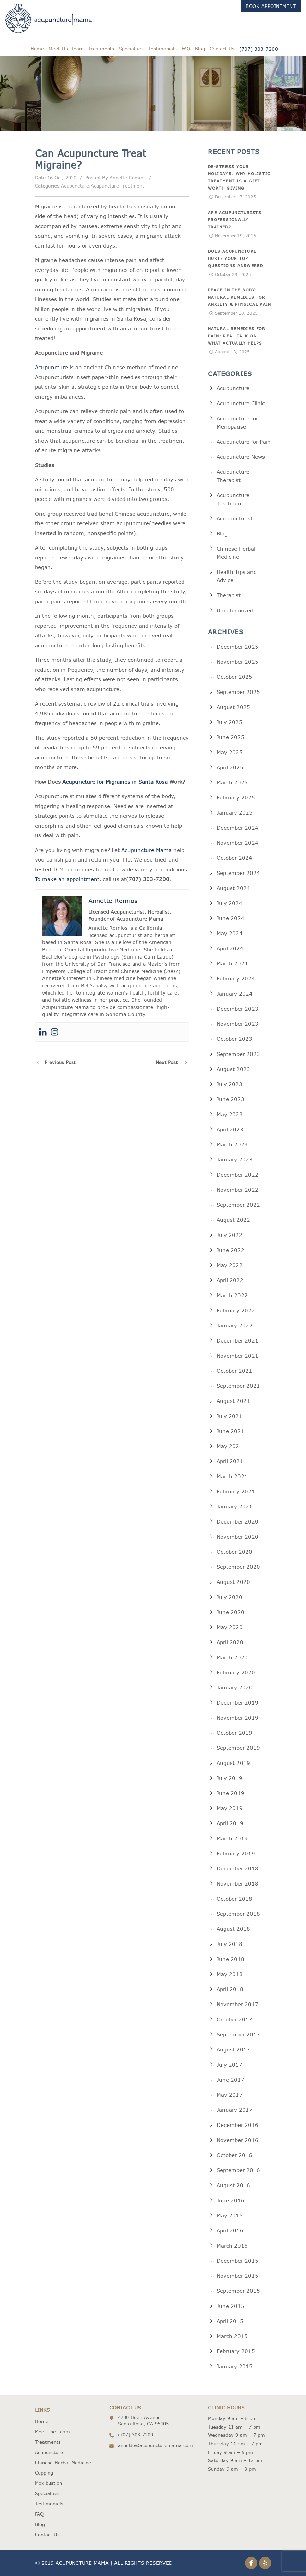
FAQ (186, 49)
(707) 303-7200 (258, 49)
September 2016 (238, 2170)
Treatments (101, 49)
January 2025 (235, 812)
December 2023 (237, 1008)
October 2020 (234, 1551)
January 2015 (235, 2366)
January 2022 (235, 1325)
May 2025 (230, 752)
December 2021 (237, 1340)
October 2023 (234, 1039)
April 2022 (230, 1280)
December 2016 (237, 2125)
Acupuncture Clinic (241, 403)
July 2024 (229, 903)
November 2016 (237, 2140)
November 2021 (237, 1355)
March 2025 (232, 782)
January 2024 (235, 993)
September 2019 (238, 1748)
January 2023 (235, 1159)
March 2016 (232, 2245)
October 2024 (234, 858)
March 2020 (232, 1657)
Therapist (229, 595)
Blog (200, 49)
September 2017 (238, 2034)
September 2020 (238, 1566)
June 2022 (230, 1250)
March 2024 (232, 963)
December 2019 (237, 1702)
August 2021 (233, 1401)
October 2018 (234, 1898)
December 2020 (237, 1521)
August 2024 (233, 888)
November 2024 (237, 842)
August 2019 (233, 1763)
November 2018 (237, 1883)
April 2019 (230, 1823)
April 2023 (230, 1129)
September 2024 (238, 873)
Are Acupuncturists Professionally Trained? (234, 220)
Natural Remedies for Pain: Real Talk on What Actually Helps (237, 336)
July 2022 (229, 1235)
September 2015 (238, 2291)
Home (37, 49)
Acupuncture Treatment (117, 186)
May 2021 (230, 1446)
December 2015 (237, 2260)
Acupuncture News (241, 456)
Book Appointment (271, 6)
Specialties (131, 49)
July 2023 (229, 1084)
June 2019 (230, 1793)
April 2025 (230, 767)
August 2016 (233, 2185)
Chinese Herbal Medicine (63, 2462)
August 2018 (233, 1929)
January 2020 (235, 1687)
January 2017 (235, 2110)
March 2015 (232, 2336)
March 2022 (232, 1295)
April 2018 (230, 1989)
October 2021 (234, 1370)
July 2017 (229, 2064)
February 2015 (236, 2351)
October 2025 (234, 677)
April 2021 (230, 1461)
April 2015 (230, 2321)
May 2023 (230, 1114)
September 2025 (238, 692)
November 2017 (237, 2004)
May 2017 (230, 2094)
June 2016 (230, 2200)
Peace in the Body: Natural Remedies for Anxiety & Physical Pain (239, 297)
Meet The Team (66, 49)
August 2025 (233, 707)
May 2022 (230, 1265)
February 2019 (236, 1853)
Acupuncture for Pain (244, 441)
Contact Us (222, 49)
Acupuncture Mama (146, 850)
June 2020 (230, 1612)
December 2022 (237, 1174)
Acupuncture (75, 186)
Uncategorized (235, 610)
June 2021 (230, 1431)
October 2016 (234, 2155)
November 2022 (237, 1189)
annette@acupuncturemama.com (155, 2445)
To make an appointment (67, 879)
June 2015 (230, 2306)
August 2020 (233, 1582)
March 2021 (232, 1476)
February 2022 (236, 1310)
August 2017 (233, 2049)
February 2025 (236, 797)
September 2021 (238, 1385)
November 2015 (237, 2275)
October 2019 (234, 1732)
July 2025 (229, 722)
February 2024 (236, 978)
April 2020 (230, 1642)
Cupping (44, 2473)
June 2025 (230, 737)
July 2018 (229, 1944)
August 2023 (233, 1069)
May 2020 (230, 1627)
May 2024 (230, 933)
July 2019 (229, 1778)
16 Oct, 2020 (61, 177)
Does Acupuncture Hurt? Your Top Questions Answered (235, 258)
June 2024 (230, 918)
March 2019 (232, 1838)
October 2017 (234, 2019)
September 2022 (238, 1204)
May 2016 (230, 2215)
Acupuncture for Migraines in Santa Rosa (115, 781)
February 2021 (236, 1491)
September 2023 (238, 1054)
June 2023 (230, 1099)
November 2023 (237, 1023)
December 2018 (237, 1868)
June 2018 (230, 1959)
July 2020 (229, 1597)
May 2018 (230, 1974)
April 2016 (230, 2230)
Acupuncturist (235, 518)
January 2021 (235, 1506)
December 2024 (237, 827)
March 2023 (232, 1144)
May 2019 (230, 1808)
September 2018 (238, 1913)
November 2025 (237, 661)
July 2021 (229, 1416)
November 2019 (237, 1717)
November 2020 (237, 1536)
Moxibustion (48, 2483)
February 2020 (236, 1672)
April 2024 (230, 948)
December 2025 (237, 646)
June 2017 (230, 2079)
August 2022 (233, 1220)
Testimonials (162, 49)
